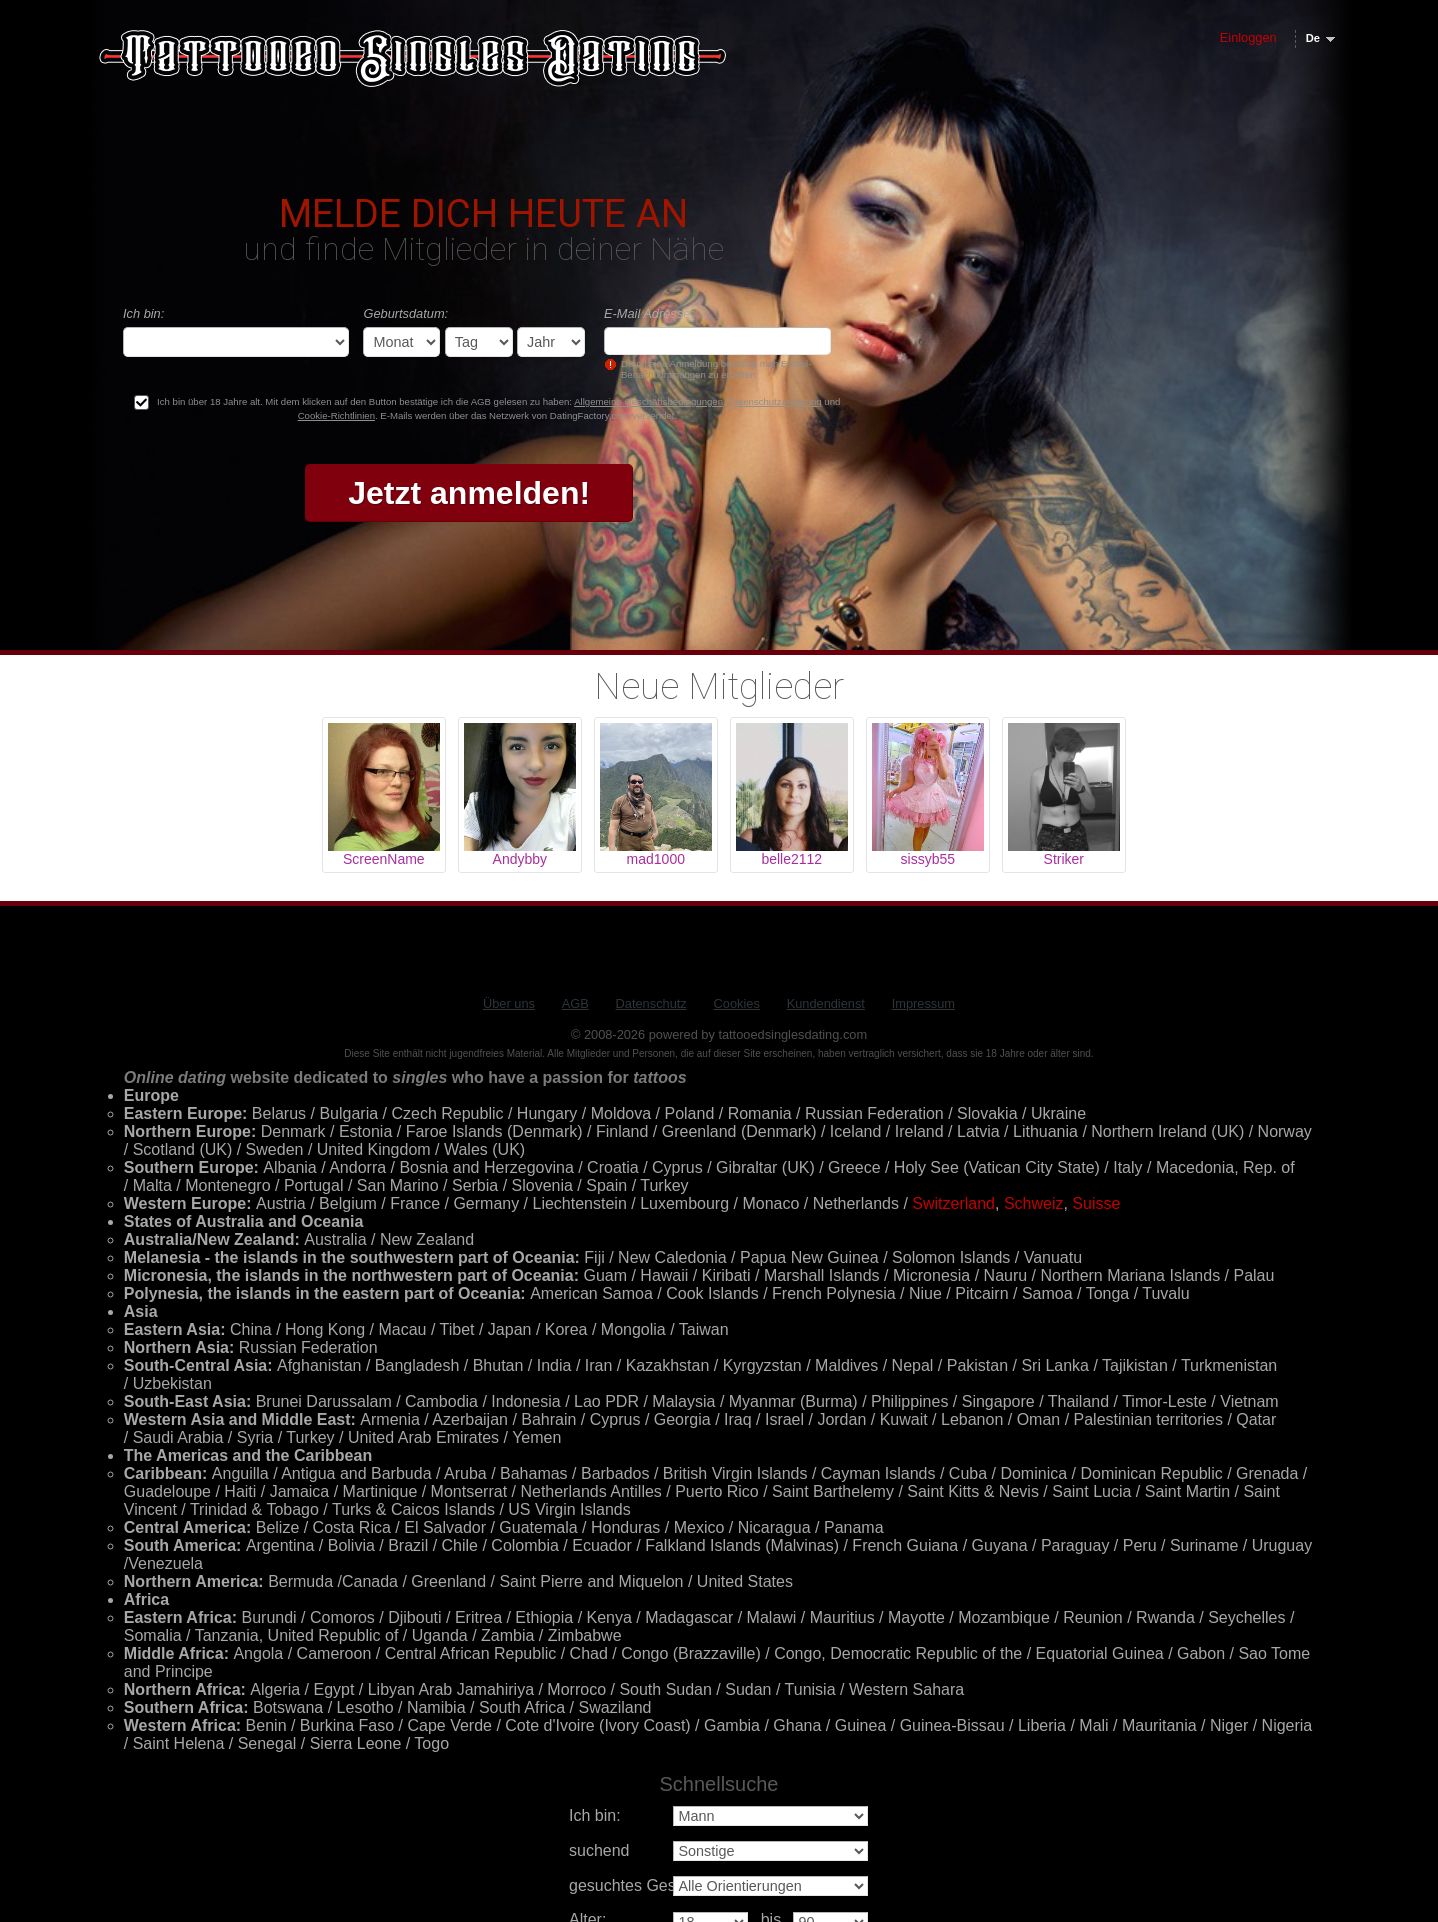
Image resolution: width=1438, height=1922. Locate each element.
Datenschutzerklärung (774, 401)
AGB (575, 1003)
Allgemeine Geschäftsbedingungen (648, 401)
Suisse (1096, 1203)
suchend (599, 1850)
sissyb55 (928, 859)
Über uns (509, 1003)
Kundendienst (826, 1003)
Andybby (520, 859)
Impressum (923, 1003)
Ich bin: (143, 313)
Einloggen (1248, 37)
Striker (1064, 859)
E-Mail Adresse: (649, 313)
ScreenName (384, 859)
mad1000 (656, 859)
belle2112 (791, 859)
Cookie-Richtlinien (336, 415)
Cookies (737, 1003)
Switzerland (953, 1203)
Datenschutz (651, 1003)
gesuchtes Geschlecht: (650, 1885)
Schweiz (1034, 1203)
